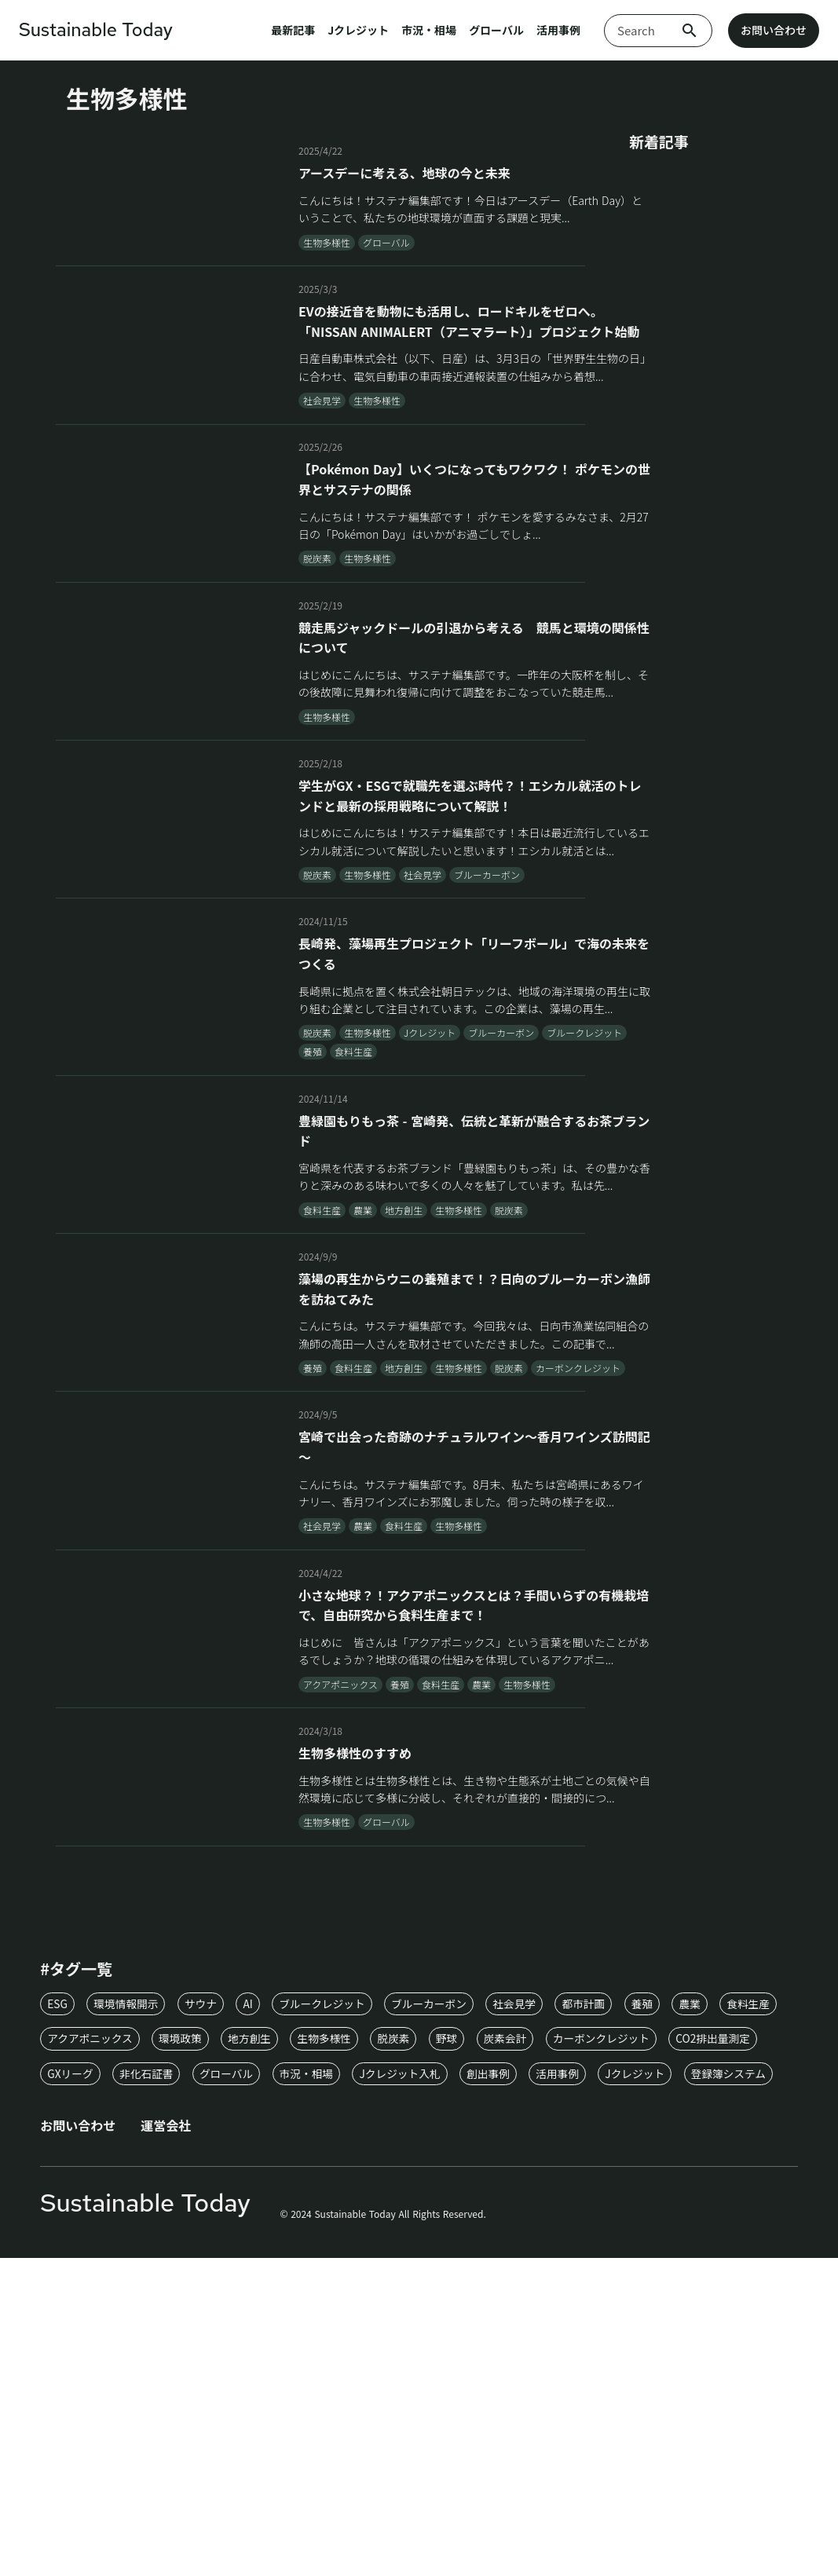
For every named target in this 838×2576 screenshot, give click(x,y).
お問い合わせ (774, 30)
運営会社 (170, 2381)
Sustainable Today (98, 31)
